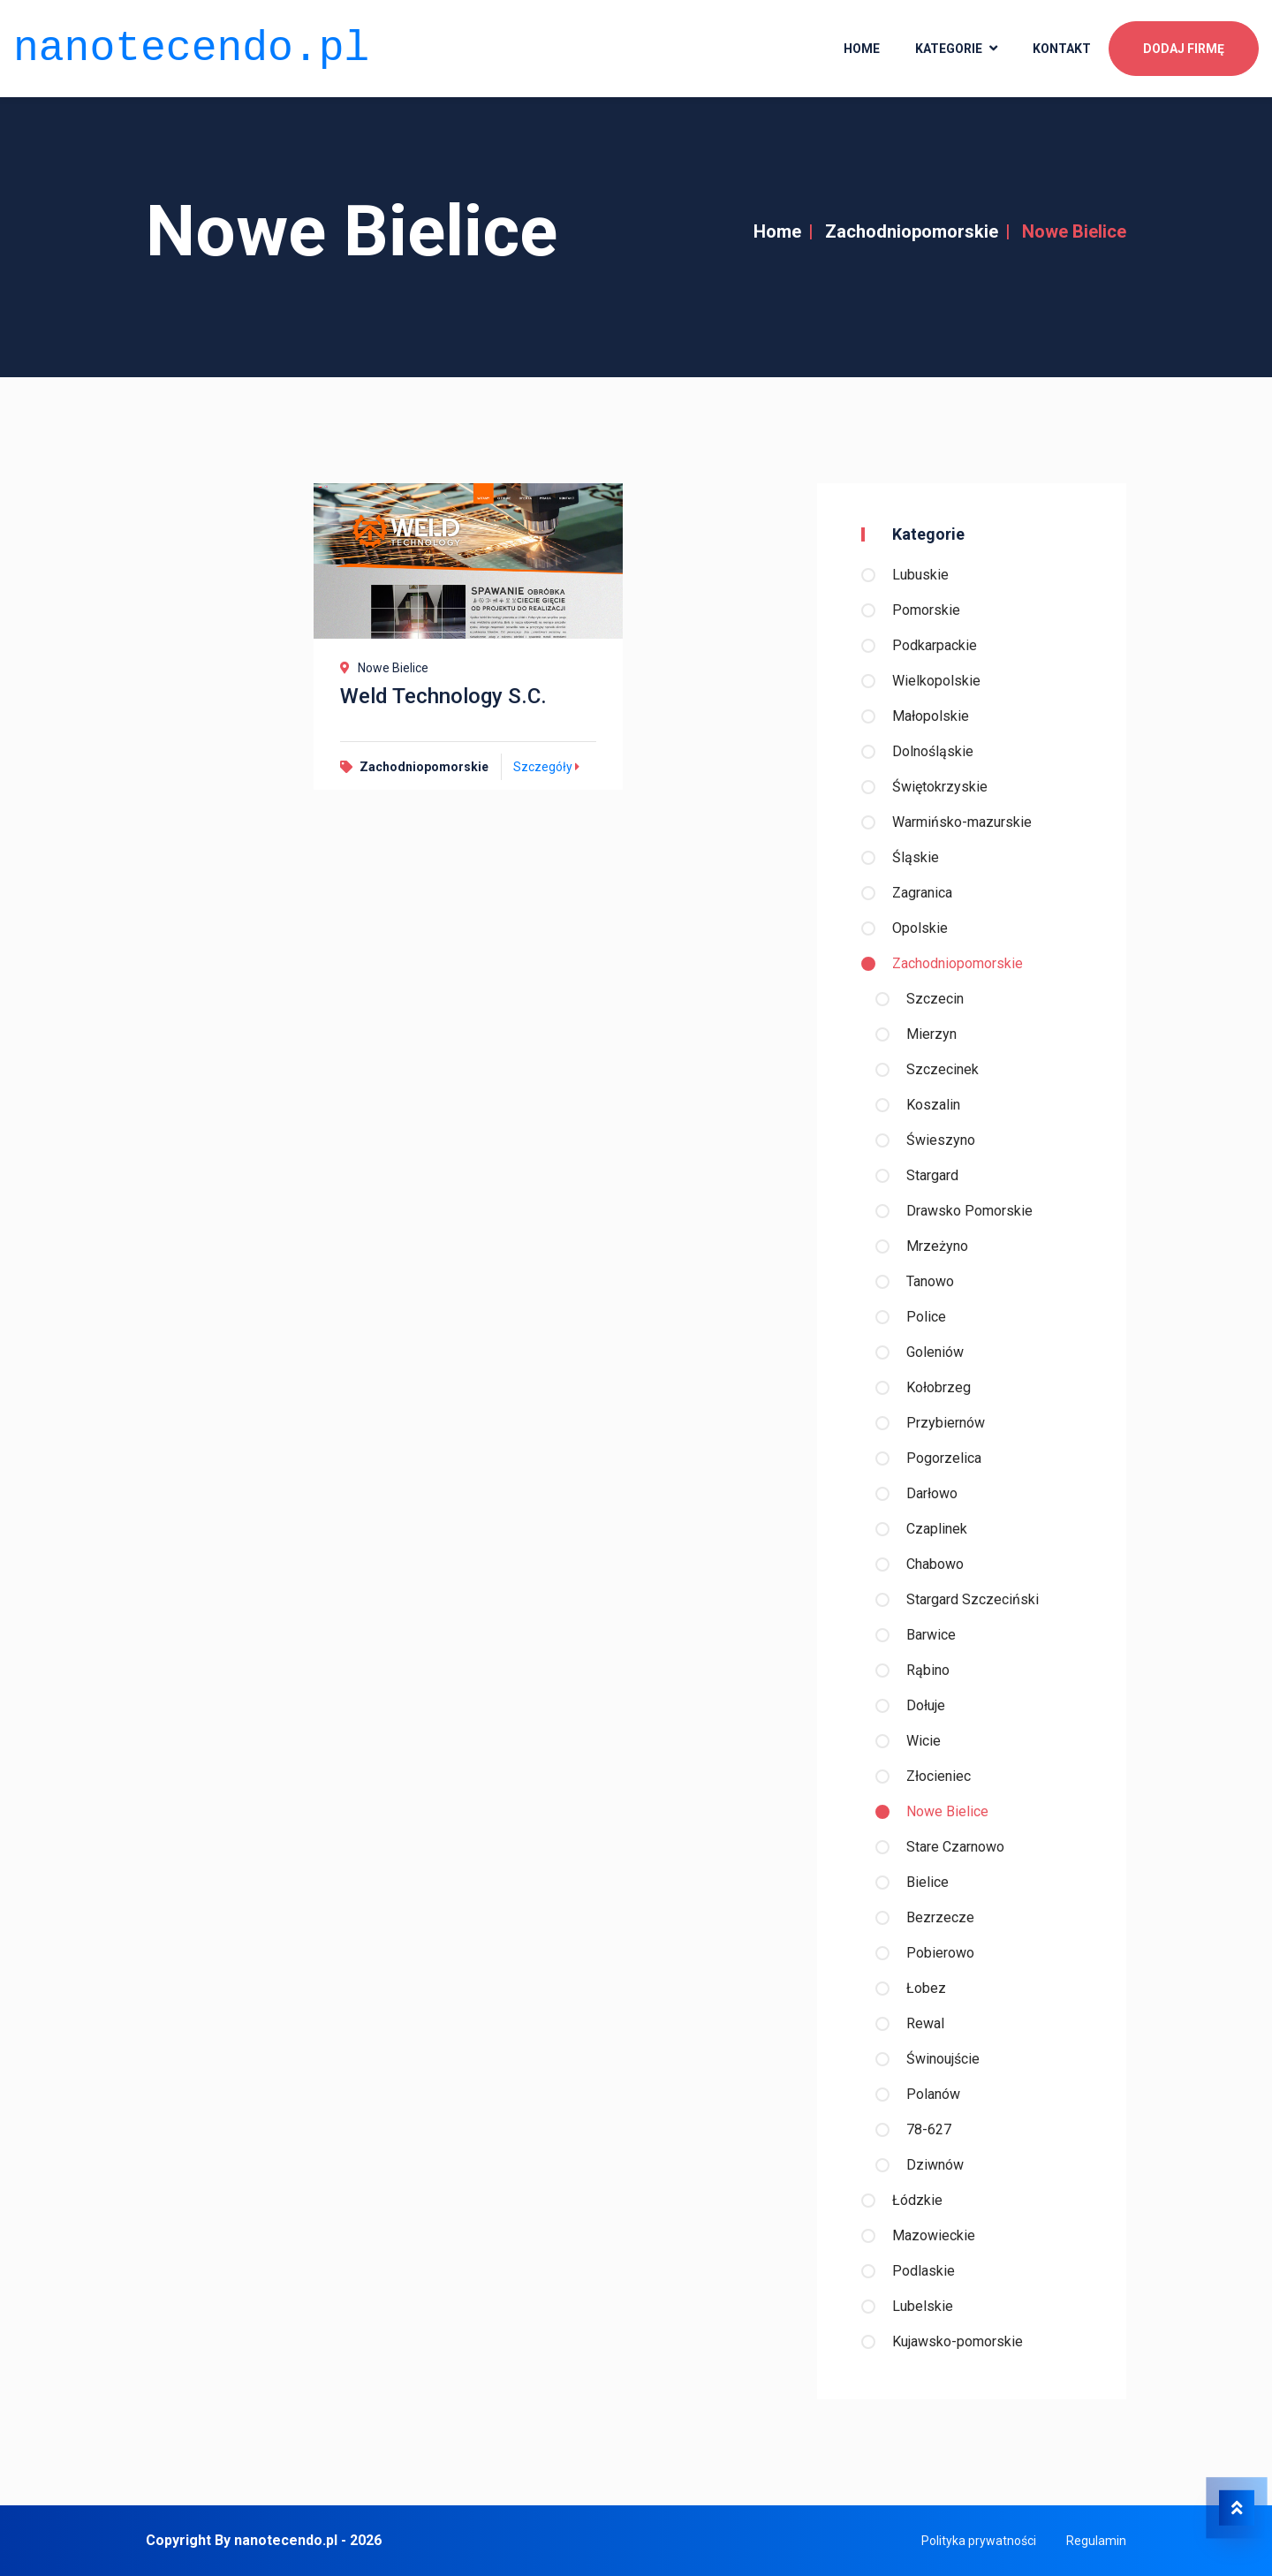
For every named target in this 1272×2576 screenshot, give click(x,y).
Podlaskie (923, 2270)
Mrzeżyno (937, 1246)
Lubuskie (920, 574)
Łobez (926, 1988)
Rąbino (928, 1670)
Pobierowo (940, 1952)
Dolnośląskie (932, 751)
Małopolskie (930, 716)
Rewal (925, 2023)
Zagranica (922, 892)
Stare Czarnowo (955, 1846)
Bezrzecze (940, 1917)
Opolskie (920, 928)
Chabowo (935, 1564)
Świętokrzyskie (940, 786)
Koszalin (933, 1104)
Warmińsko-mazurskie (962, 822)
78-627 (928, 2129)
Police (926, 1316)
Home (777, 231)
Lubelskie (922, 2306)
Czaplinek (936, 1528)
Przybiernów (945, 1422)
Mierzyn (931, 1034)
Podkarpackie (934, 645)
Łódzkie (917, 2200)
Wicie (923, 1740)
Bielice (927, 1882)
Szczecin (935, 998)
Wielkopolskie (936, 680)
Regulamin (1096, 2541)
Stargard (932, 1175)
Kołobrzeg (938, 1387)
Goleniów (935, 1352)
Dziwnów (935, 2164)
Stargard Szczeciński (972, 1599)
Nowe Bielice (947, 1811)
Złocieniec (938, 1776)
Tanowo (930, 1281)
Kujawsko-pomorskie (957, 2341)
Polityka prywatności (978, 2541)
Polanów (933, 2094)
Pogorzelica (943, 1458)
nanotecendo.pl (191, 44)
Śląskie (915, 857)
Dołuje (925, 1705)
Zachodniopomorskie (911, 231)
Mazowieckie (933, 2235)
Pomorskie (926, 610)
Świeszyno (940, 1140)
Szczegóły (548, 767)
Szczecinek (942, 1069)
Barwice (931, 1634)
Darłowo (932, 1493)
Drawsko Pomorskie (969, 1210)
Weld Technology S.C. (443, 696)
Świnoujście (943, 2058)
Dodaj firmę (1183, 45)
